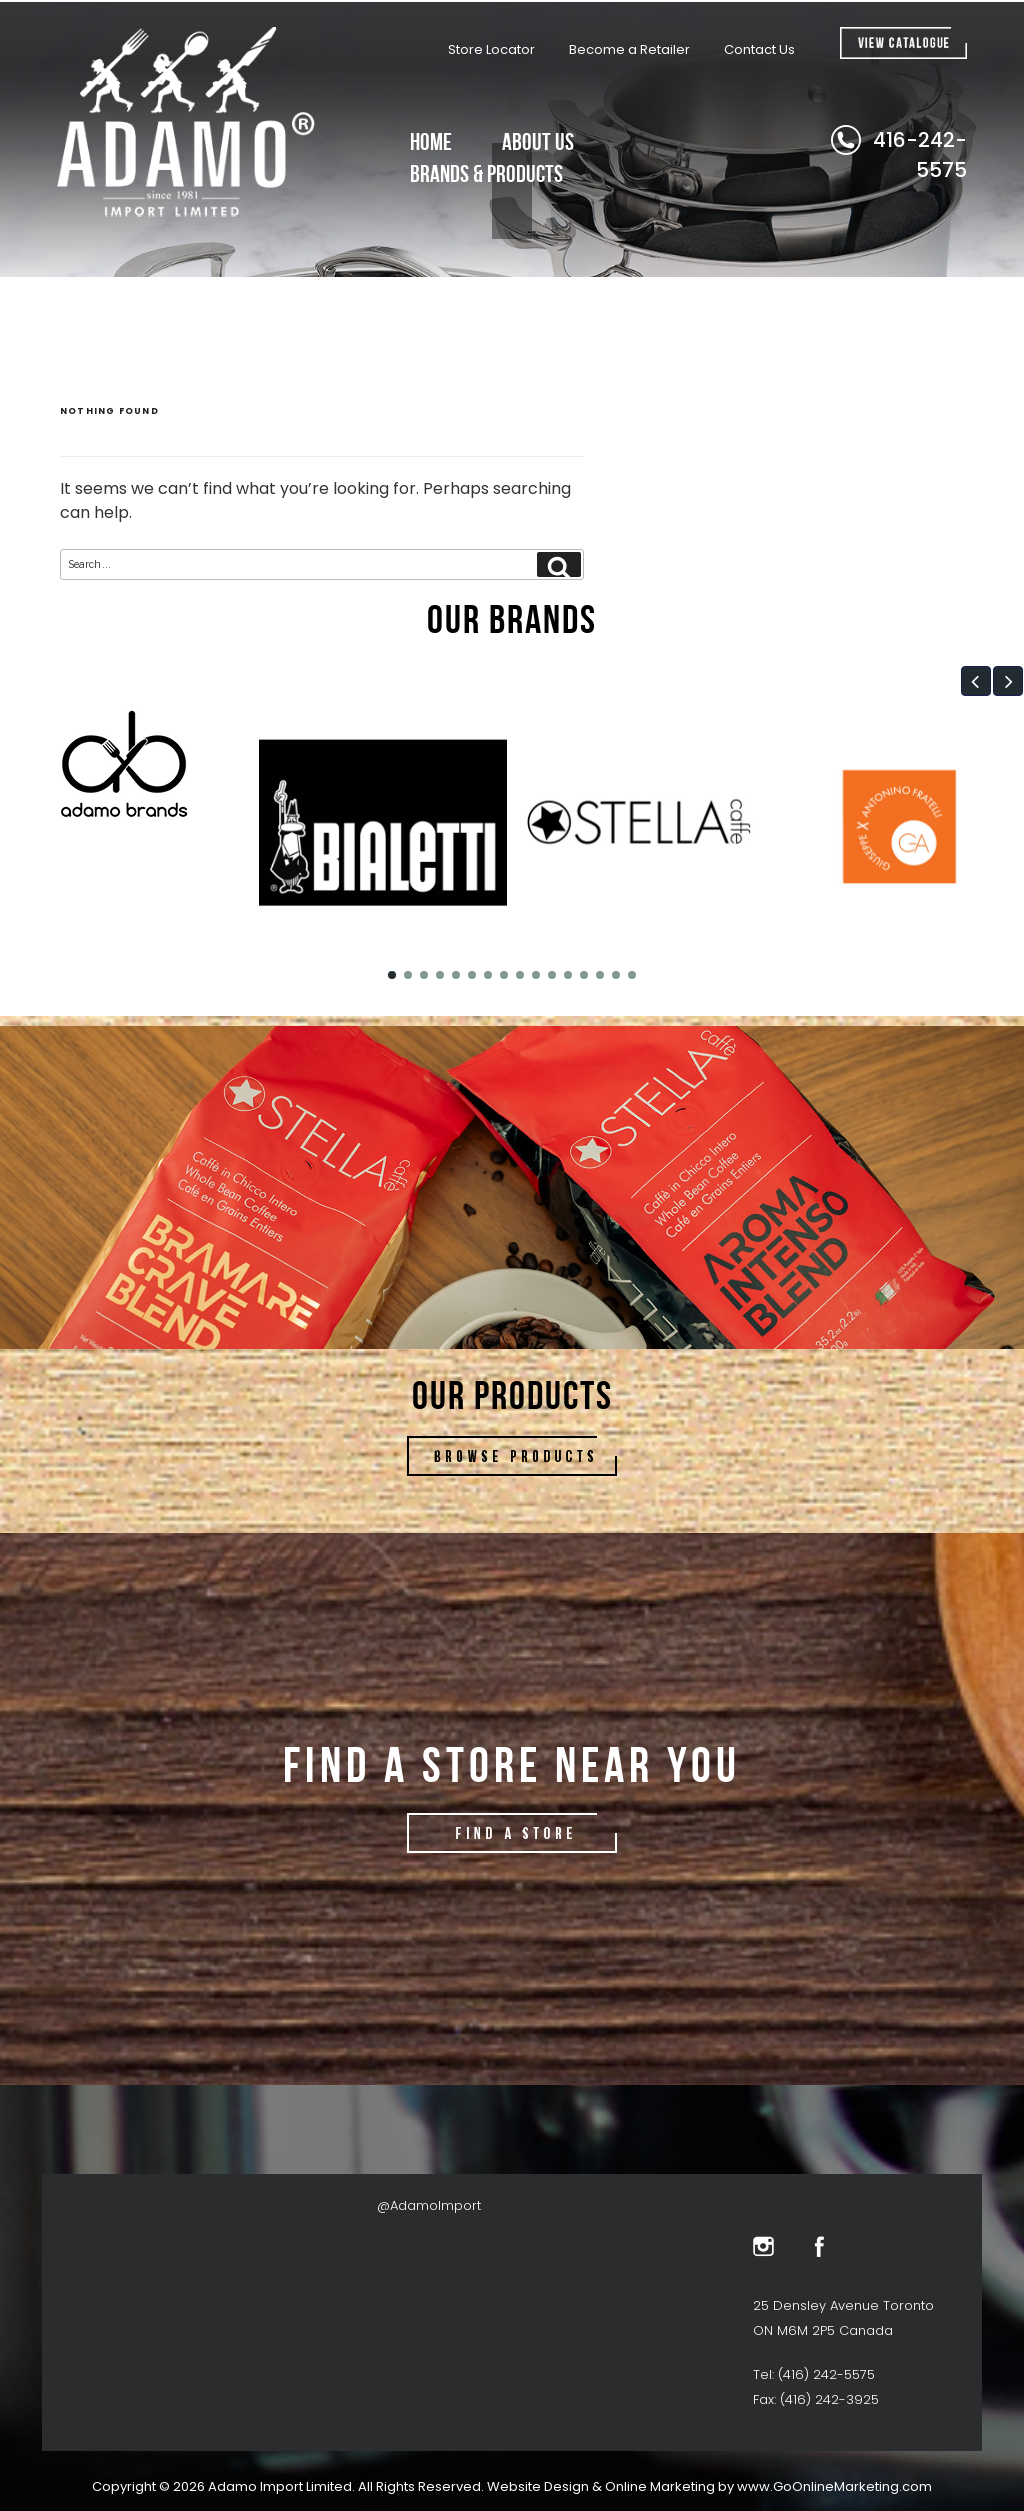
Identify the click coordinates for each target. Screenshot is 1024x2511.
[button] (976, 681)
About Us (538, 141)
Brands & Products (486, 173)
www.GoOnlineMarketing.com (834, 2486)
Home (431, 141)
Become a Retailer (629, 49)
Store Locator (491, 49)
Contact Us (759, 49)
